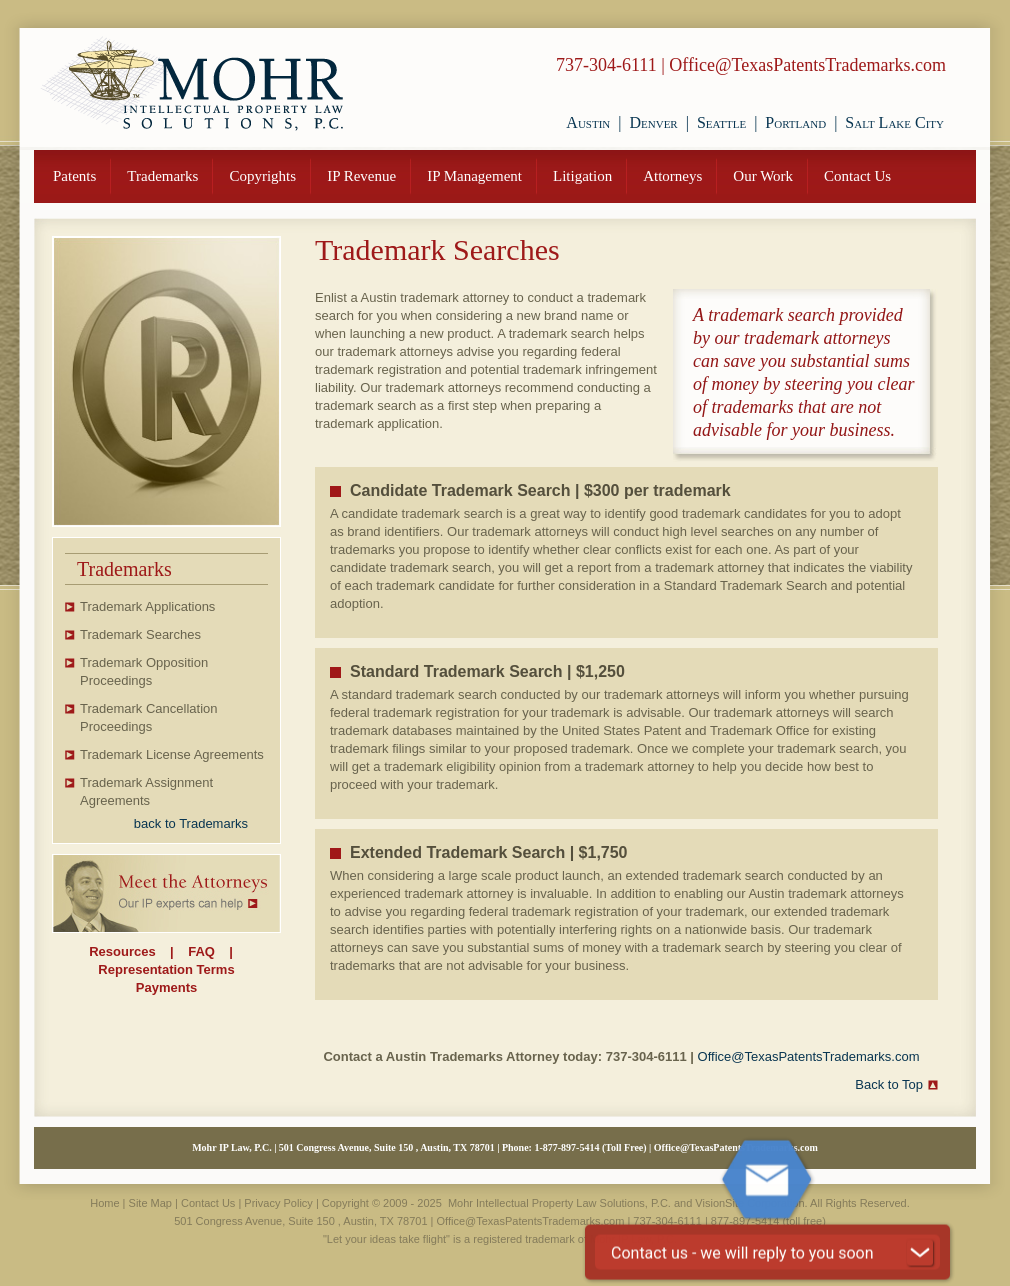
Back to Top (889, 1084)
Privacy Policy (278, 1203)
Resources (122, 951)
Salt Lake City (894, 122)
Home (104, 1203)
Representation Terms (166, 969)
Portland (795, 122)
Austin (588, 122)
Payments (166, 987)
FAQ (201, 951)
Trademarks (162, 176)
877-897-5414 (571, 1147)
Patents (74, 176)
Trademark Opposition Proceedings (144, 671)
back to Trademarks (191, 823)
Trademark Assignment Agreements (146, 791)
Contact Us (857, 176)
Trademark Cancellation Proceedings (149, 717)
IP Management (474, 176)
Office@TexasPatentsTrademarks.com (807, 65)
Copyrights (262, 176)
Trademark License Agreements (172, 754)
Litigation (582, 176)
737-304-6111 (606, 65)
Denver (653, 122)
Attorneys (672, 176)
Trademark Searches (140, 634)
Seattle (721, 122)
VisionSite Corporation (749, 1203)
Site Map (150, 1203)
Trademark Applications (147, 606)
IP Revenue (361, 176)
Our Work (763, 176)
